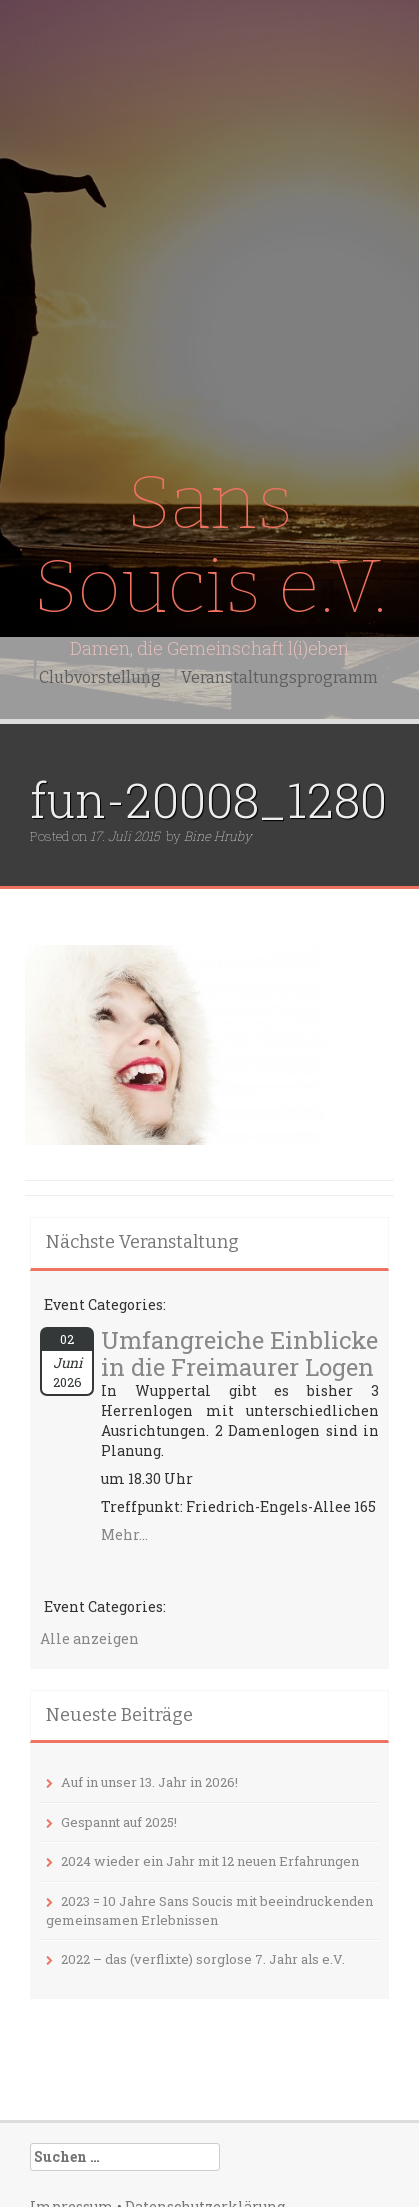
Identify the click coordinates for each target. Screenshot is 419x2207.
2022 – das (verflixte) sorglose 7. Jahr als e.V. (203, 1959)
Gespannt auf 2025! (119, 1822)
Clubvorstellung (100, 677)
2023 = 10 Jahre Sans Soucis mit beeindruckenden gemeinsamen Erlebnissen (209, 1910)
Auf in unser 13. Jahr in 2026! (149, 1782)
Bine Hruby (218, 836)
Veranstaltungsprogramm (279, 677)
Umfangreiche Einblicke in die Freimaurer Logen (239, 1353)
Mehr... (124, 1534)
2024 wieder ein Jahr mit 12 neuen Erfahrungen (210, 1861)
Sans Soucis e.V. (210, 544)
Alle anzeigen (89, 1638)
